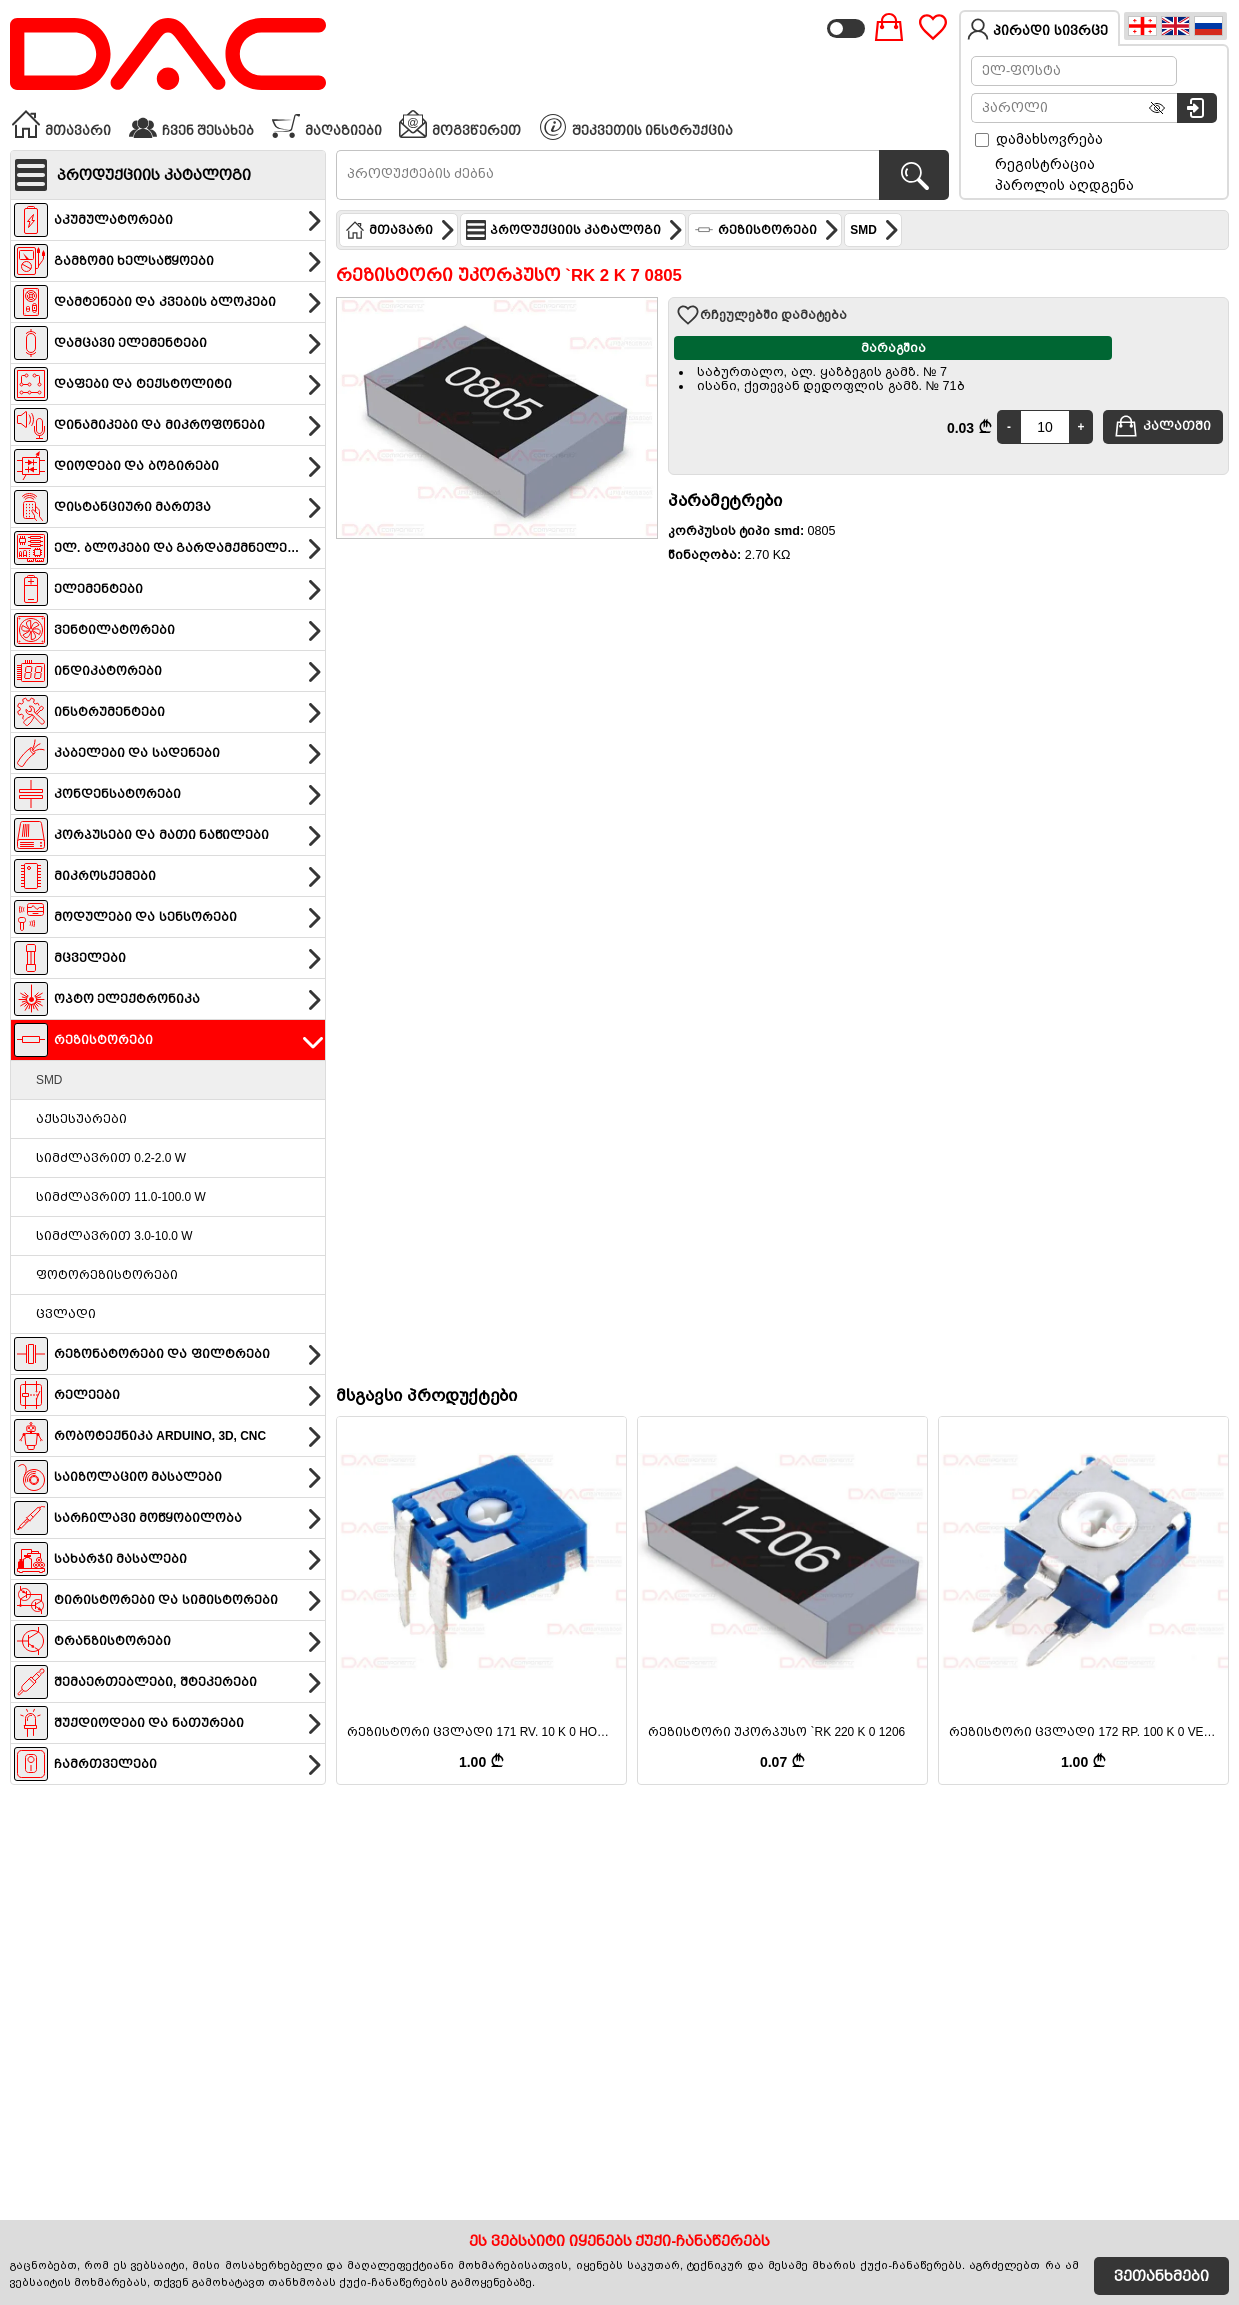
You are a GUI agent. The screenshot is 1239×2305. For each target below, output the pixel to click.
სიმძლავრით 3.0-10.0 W (114, 1236)
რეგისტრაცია (1045, 164)
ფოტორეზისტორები (107, 1275)
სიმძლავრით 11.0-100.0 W (121, 1197)
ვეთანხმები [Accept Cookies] (1161, 2276)
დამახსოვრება (1039, 139)
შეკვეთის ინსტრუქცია (637, 127)
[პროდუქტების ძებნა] (914, 175)
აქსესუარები (81, 1119)
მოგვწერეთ (459, 124)
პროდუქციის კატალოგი (575, 230)
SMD (49, 1080)
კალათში (1162, 426)
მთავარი (61, 124)
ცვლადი (66, 1314)
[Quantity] (1045, 427)
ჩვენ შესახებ (191, 124)
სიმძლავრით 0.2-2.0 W (111, 1158)
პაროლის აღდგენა (1064, 185)
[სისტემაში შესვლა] (1197, 108)
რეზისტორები (767, 230)
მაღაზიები (326, 124)
